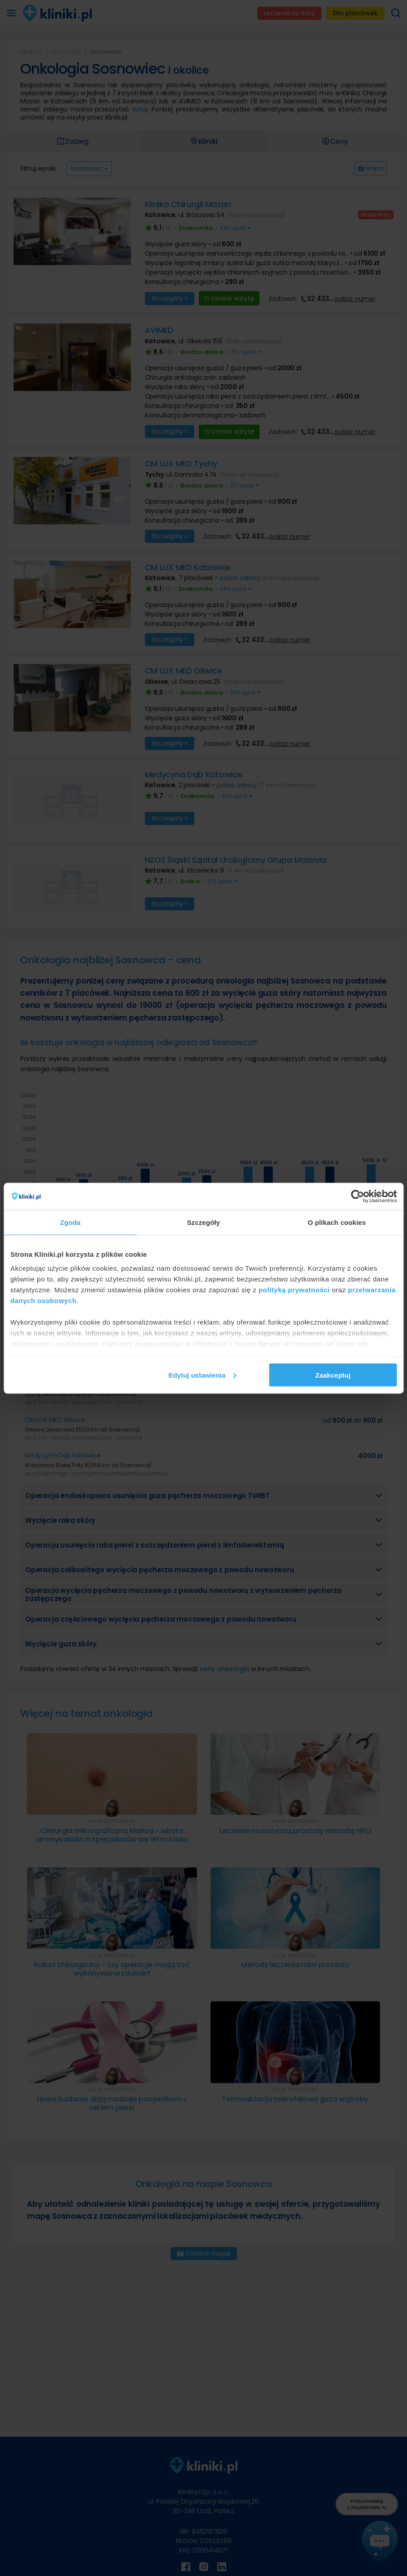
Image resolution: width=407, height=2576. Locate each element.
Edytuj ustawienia (203, 1375)
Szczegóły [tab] (203, 1222)
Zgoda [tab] (70, 1222)
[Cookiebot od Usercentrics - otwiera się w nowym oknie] (357, 1196)
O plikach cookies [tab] (337, 1222)
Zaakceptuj (332, 1375)
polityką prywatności (294, 1290)
